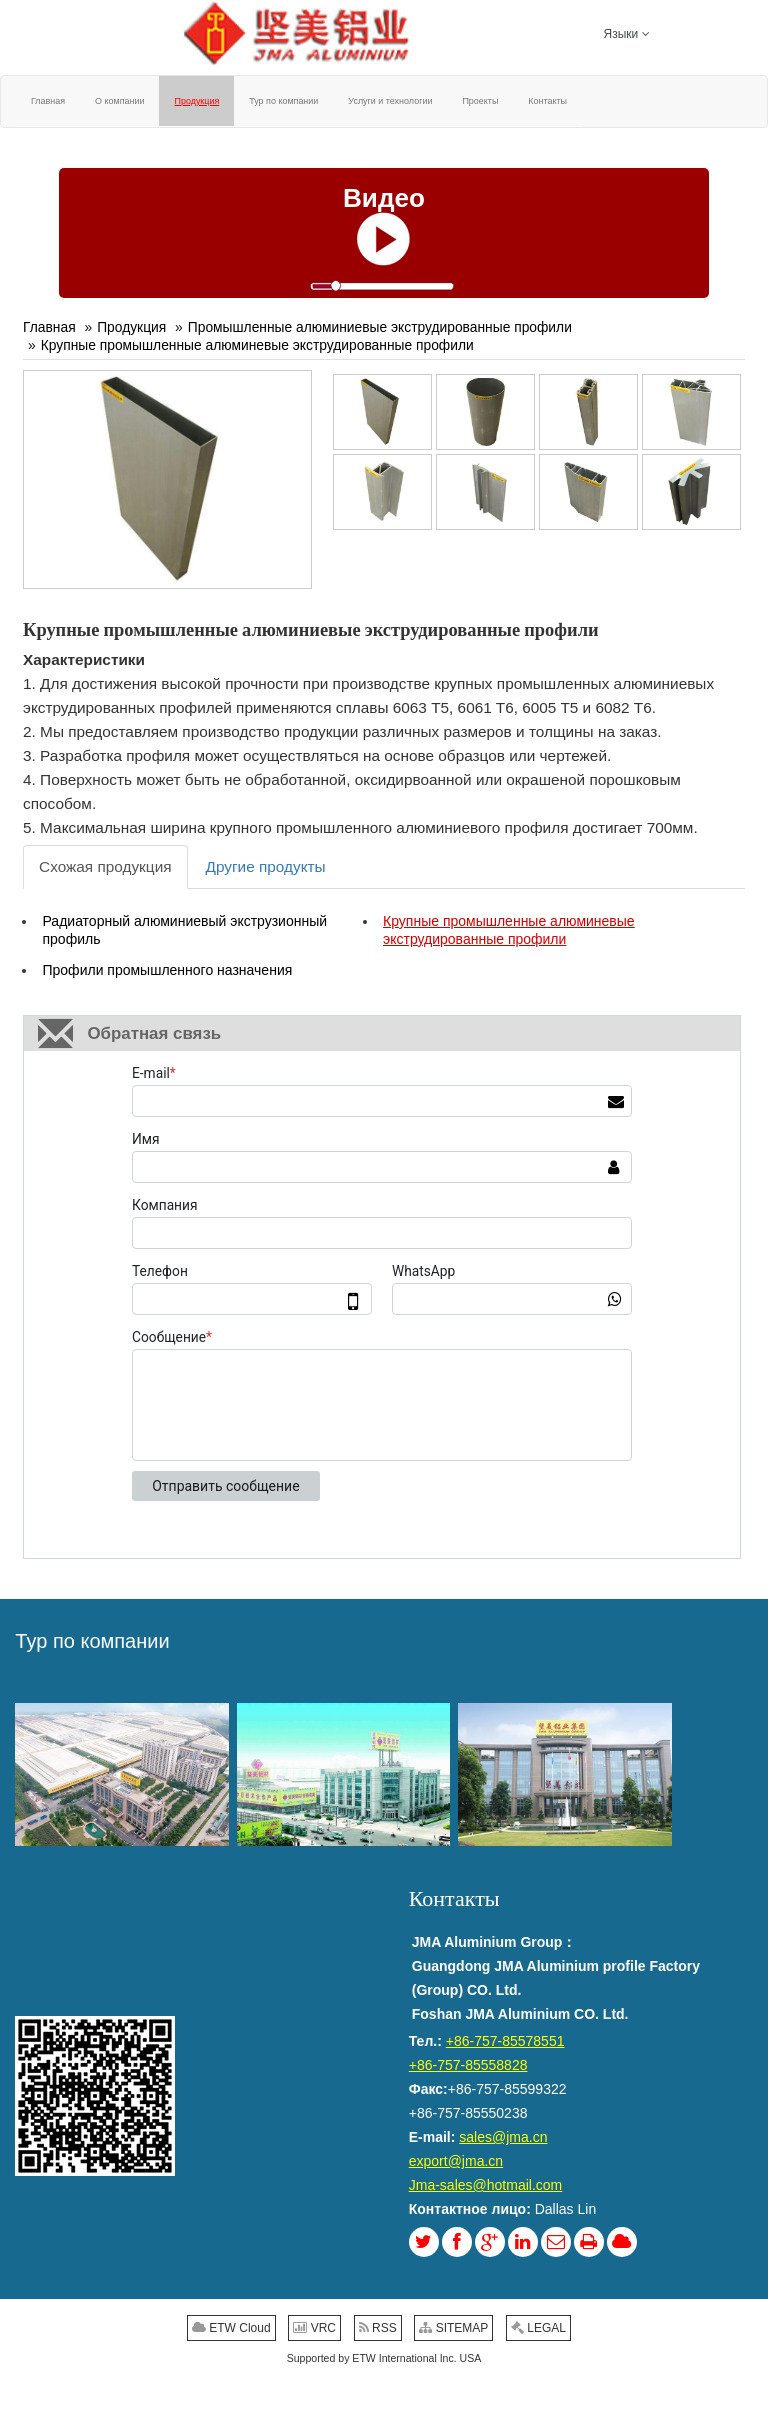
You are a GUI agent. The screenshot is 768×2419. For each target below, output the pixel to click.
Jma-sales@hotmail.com (485, 2185)
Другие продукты (266, 866)
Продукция (131, 327)
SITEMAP (453, 2328)
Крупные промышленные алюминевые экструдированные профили (257, 345)
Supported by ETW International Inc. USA (384, 2358)
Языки (627, 33)
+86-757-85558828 (468, 2065)
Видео (384, 198)
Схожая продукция (105, 866)
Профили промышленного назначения (167, 970)
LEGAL (538, 2328)
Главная (49, 327)
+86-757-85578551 (505, 2041)
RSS (378, 2328)
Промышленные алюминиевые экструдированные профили (380, 327)
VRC (314, 2328)
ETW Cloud (231, 2328)
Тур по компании (92, 1641)
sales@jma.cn (503, 2137)
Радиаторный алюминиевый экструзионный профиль (184, 930)
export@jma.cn (456, 2161)
